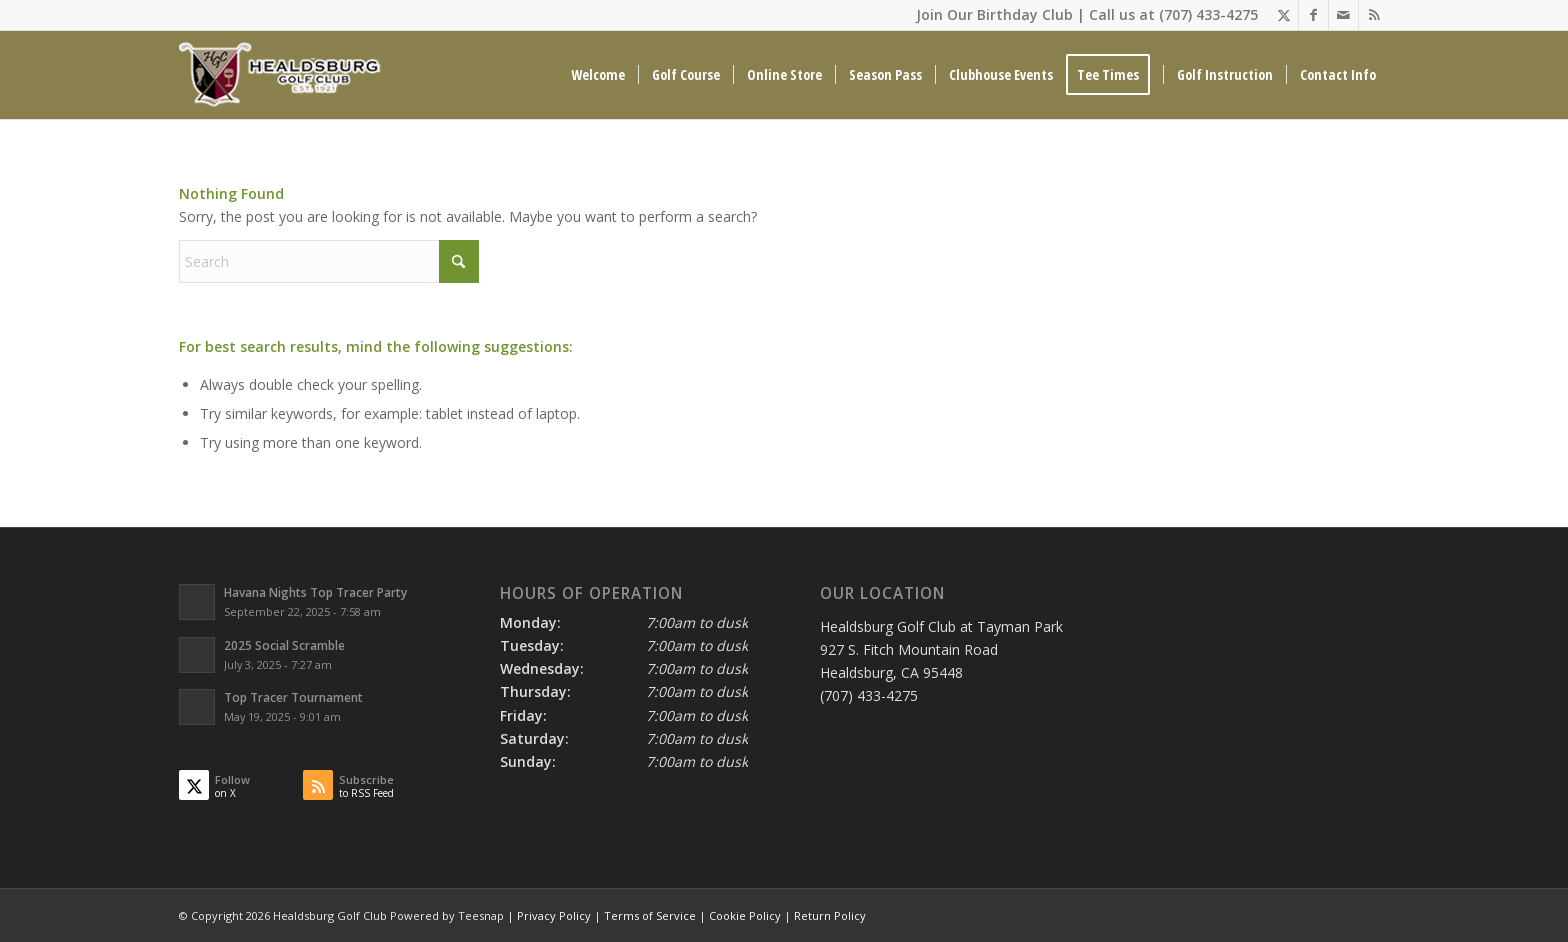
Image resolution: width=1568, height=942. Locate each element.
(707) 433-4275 (1208, 14)
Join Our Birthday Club (994, 14)
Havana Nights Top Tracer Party (315, 592)
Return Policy (830, 915)
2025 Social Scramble (284, 645)
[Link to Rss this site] (1374, 15)
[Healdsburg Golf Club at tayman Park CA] (282, 75)
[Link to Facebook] (1313, 15)
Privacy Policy (554, 915)
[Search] (329, 261)
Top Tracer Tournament (293, 697)
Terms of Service (650, 915)
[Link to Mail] (1343, 15)
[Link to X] (1283, 15)
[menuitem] (598, 75)
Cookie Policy (745, 915)
